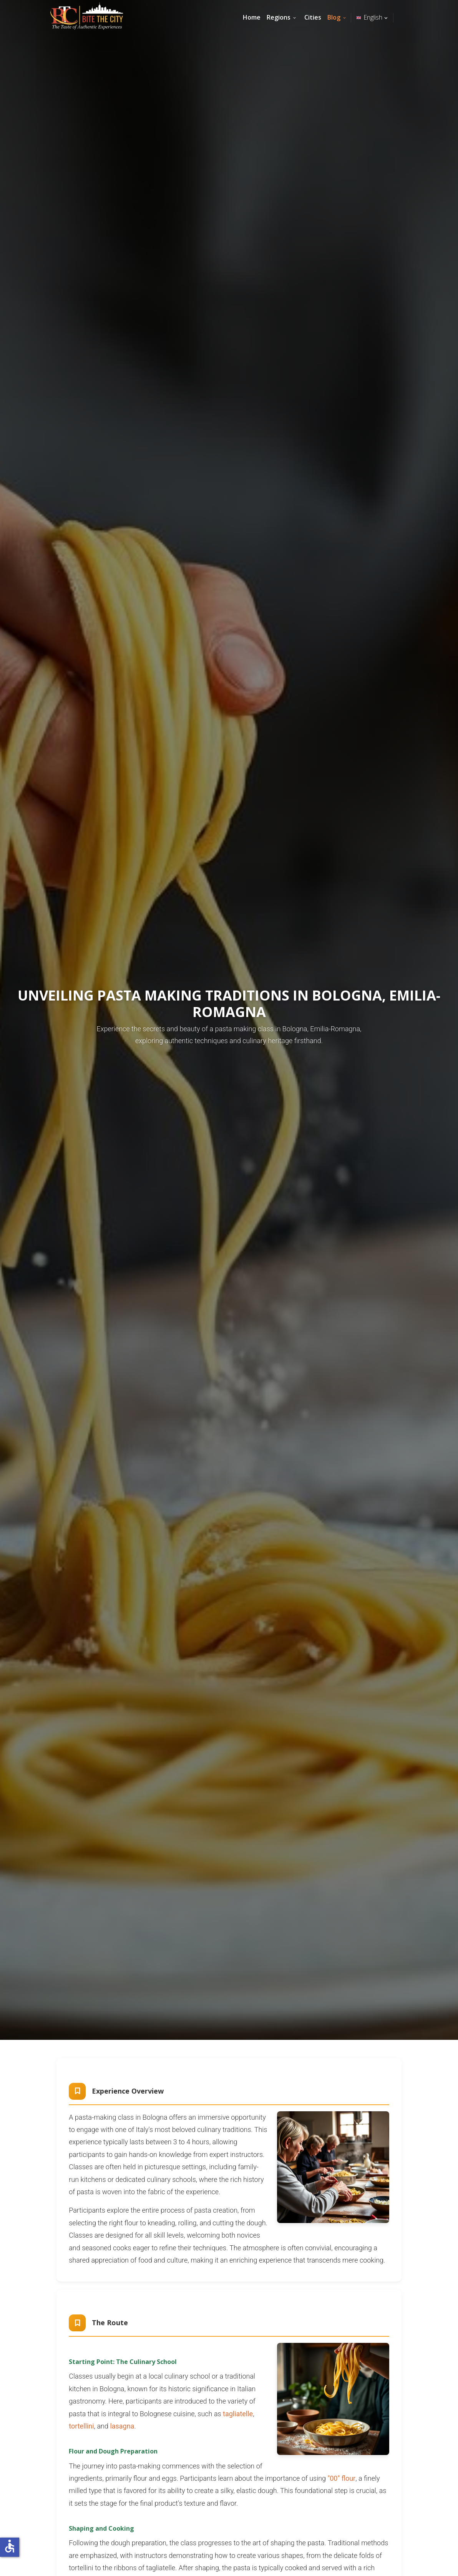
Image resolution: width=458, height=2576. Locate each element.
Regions (278, 17)
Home (252, 17)
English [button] (373, 17)
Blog (333, 17)
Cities (312, 17)
